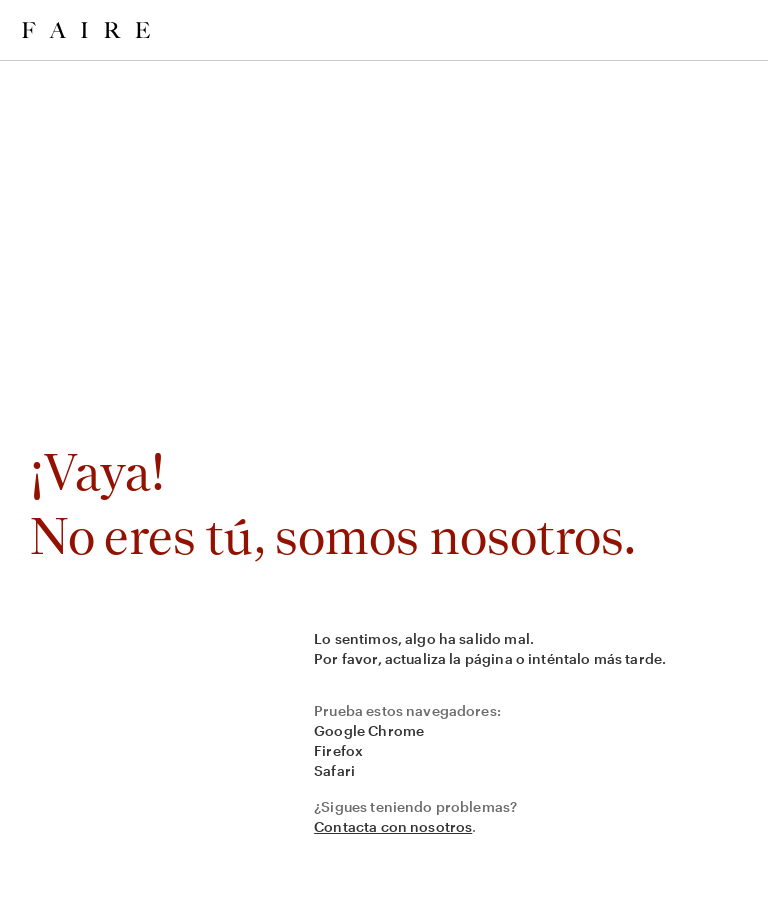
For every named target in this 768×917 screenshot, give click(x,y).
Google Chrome (369, 730)
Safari (334, 770)
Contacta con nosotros (393, 826)
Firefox (338, 750)
